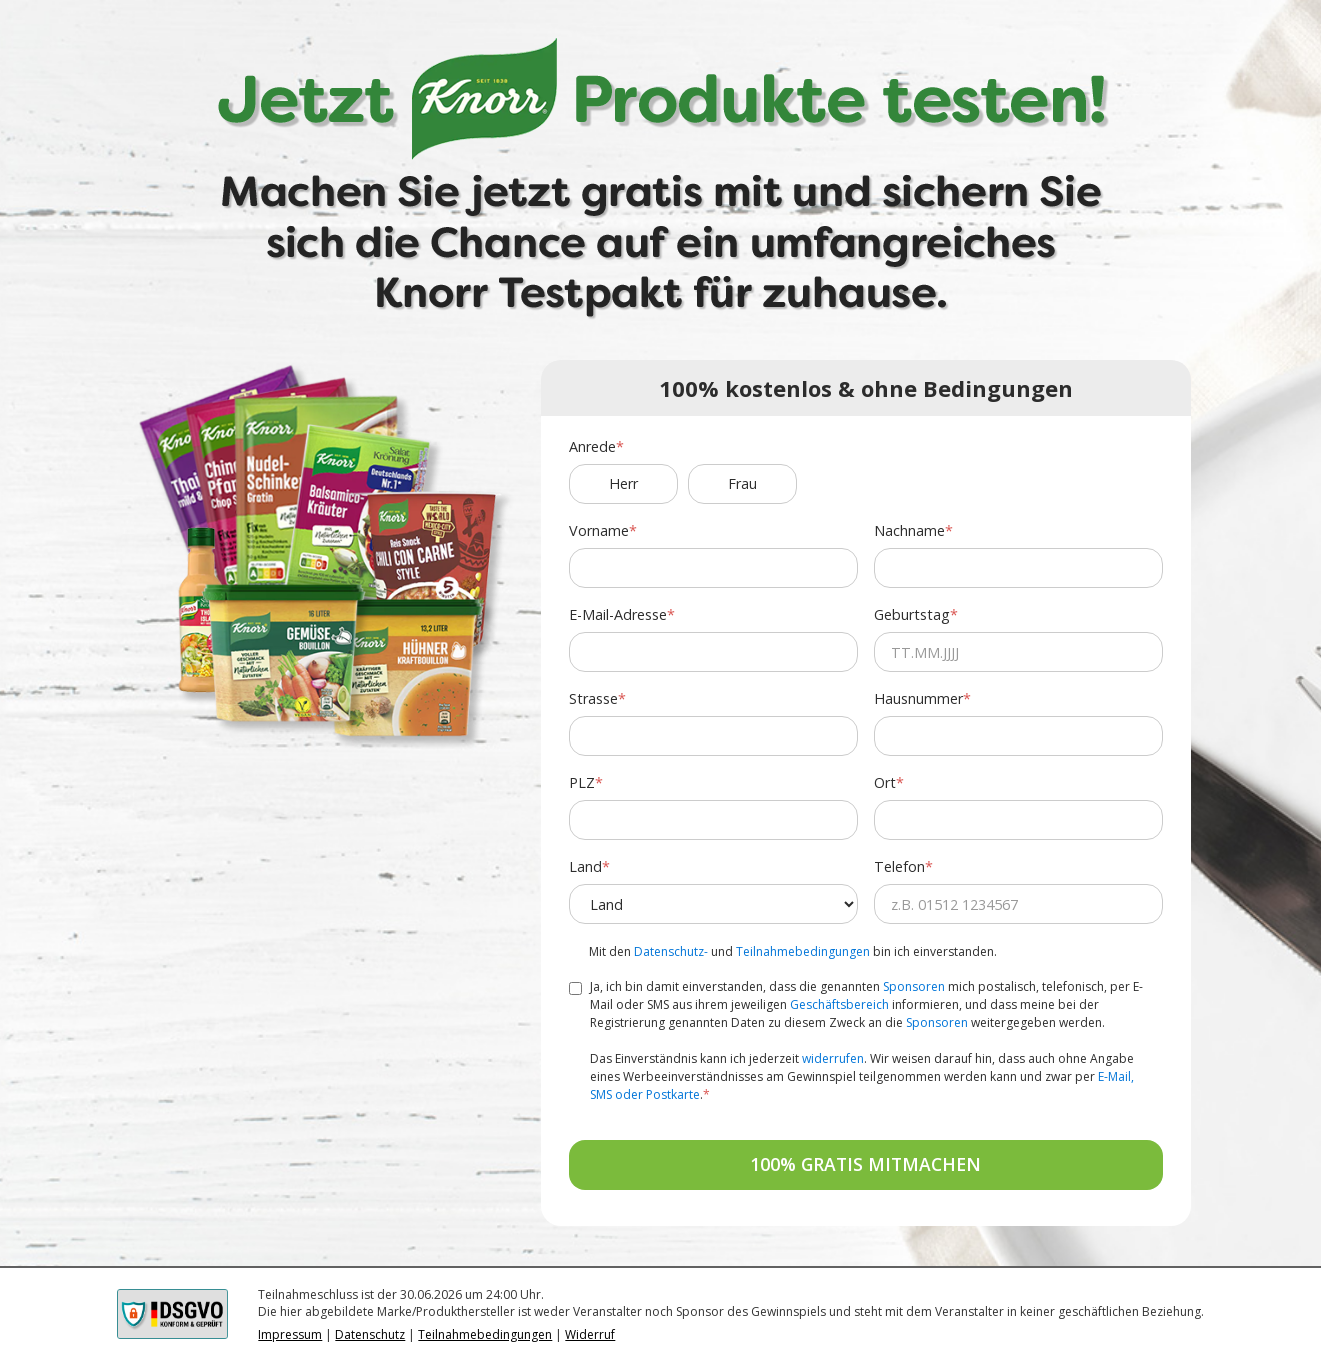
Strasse (593, 698)
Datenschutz (370, 1334)
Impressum (290, 1334)
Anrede (592, 446)
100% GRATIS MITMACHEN (865, 1164)
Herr (623, 484)
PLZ (582, 782)
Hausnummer (918, 698)
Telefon (899, 866)
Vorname (599, 530)
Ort (885, 782)
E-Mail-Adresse (618, 614)
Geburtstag (912, 614)
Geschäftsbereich (839, 1004)
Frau (742, 484)
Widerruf (590, 1334)
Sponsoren (914, 986)
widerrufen (833, 1058)
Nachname (909, 530)
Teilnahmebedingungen (803, 951)
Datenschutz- (671, 951)
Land (585, 866)
